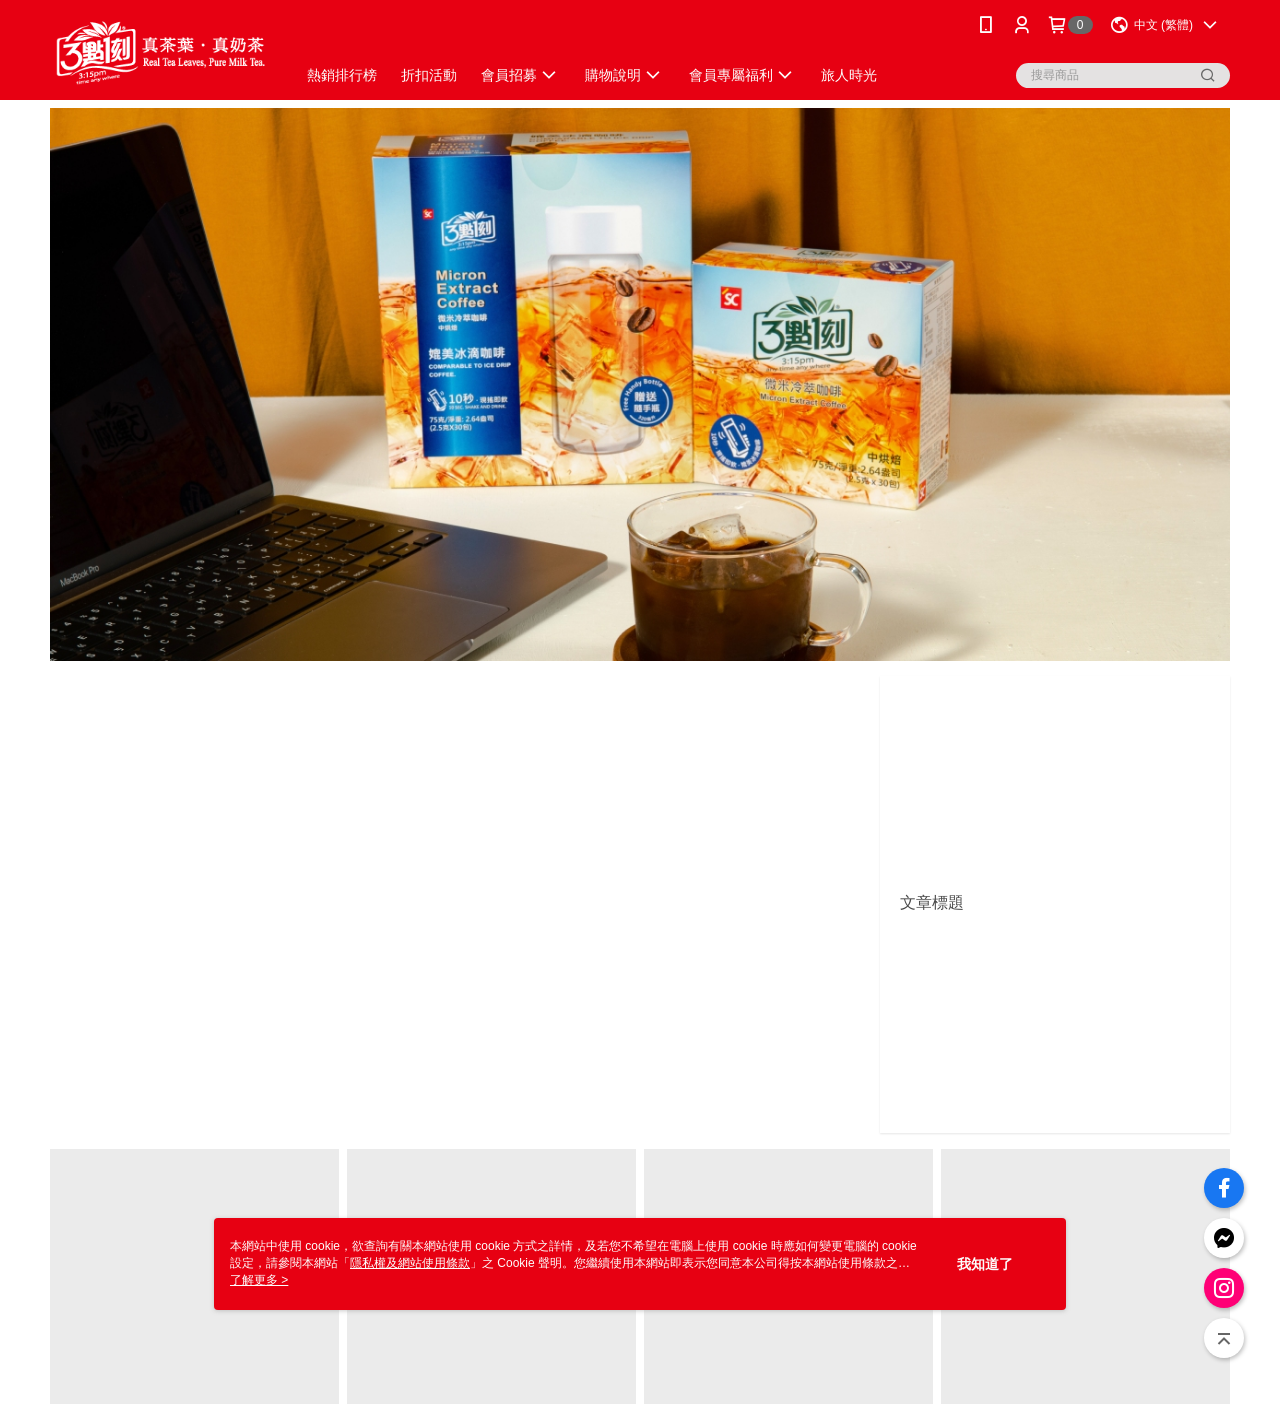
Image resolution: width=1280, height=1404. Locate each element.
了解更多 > (259, 1280)
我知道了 (985, 1264)
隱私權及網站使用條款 (410, 1263)
